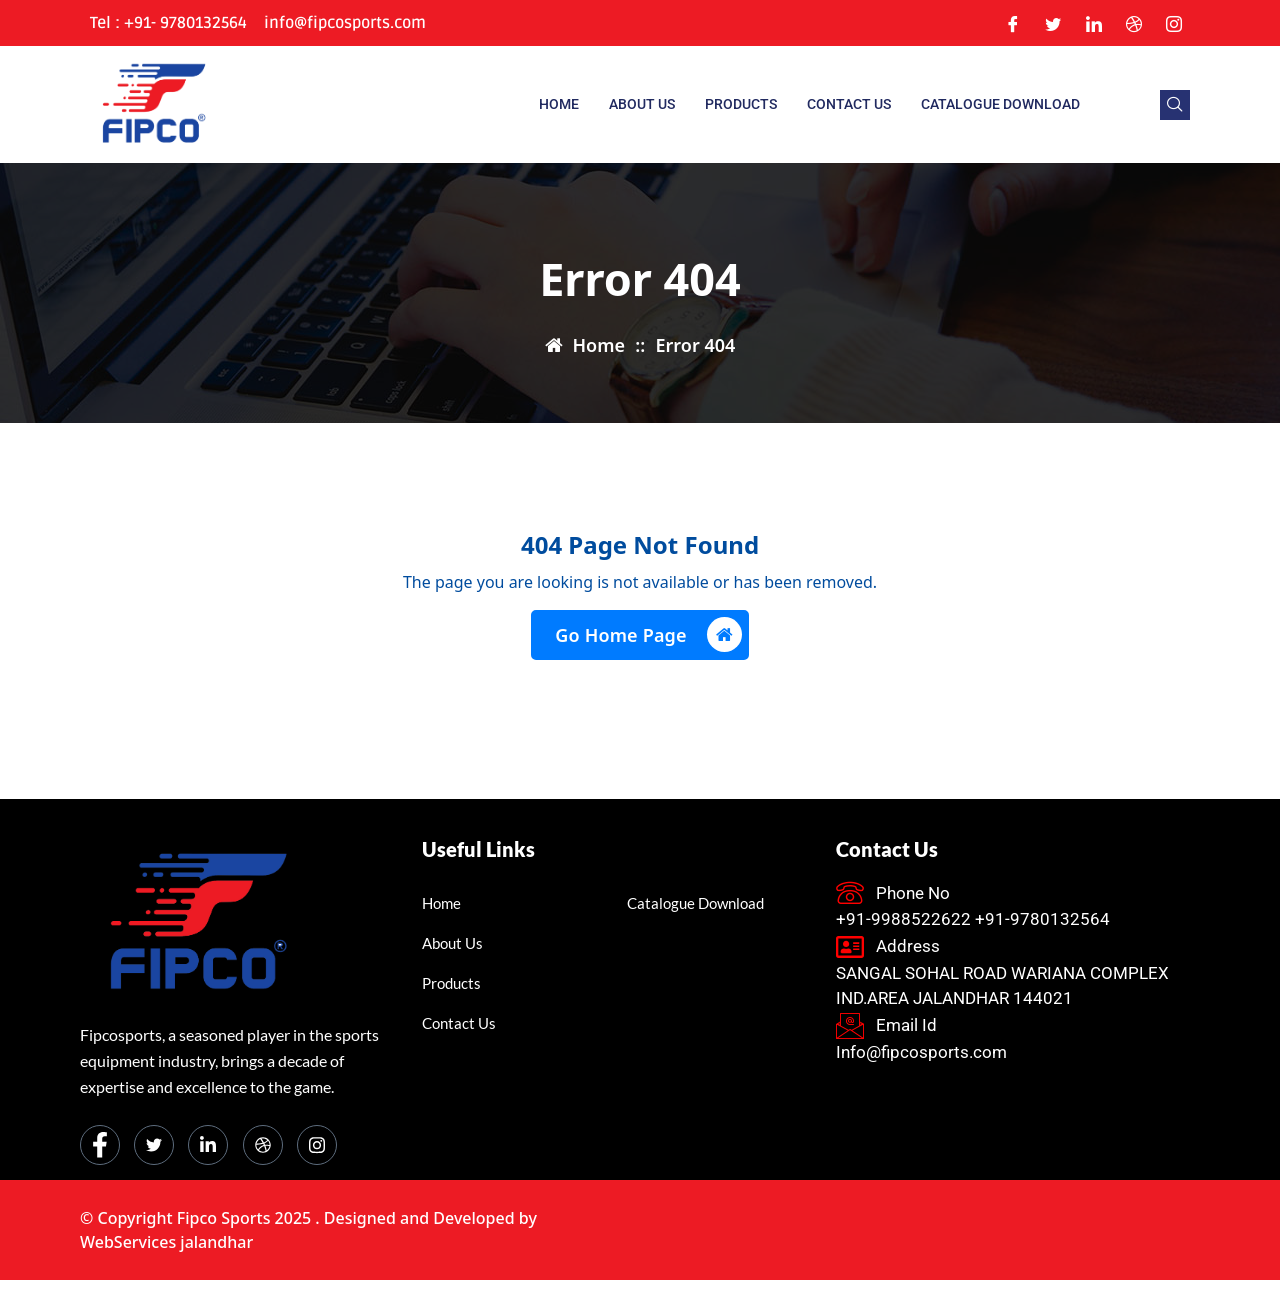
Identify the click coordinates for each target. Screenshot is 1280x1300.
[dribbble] (263, 1145)
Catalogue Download (1000, 104)
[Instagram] (1174, 23)
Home (559, 104)
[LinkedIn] (1094, 23)
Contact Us (849, 104)
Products (741, 104)
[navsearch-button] (1175, 105)
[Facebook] (1013, 23)
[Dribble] (1134, 23)
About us (642, 104)
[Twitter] (1053, 23)
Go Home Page (648, 634)
